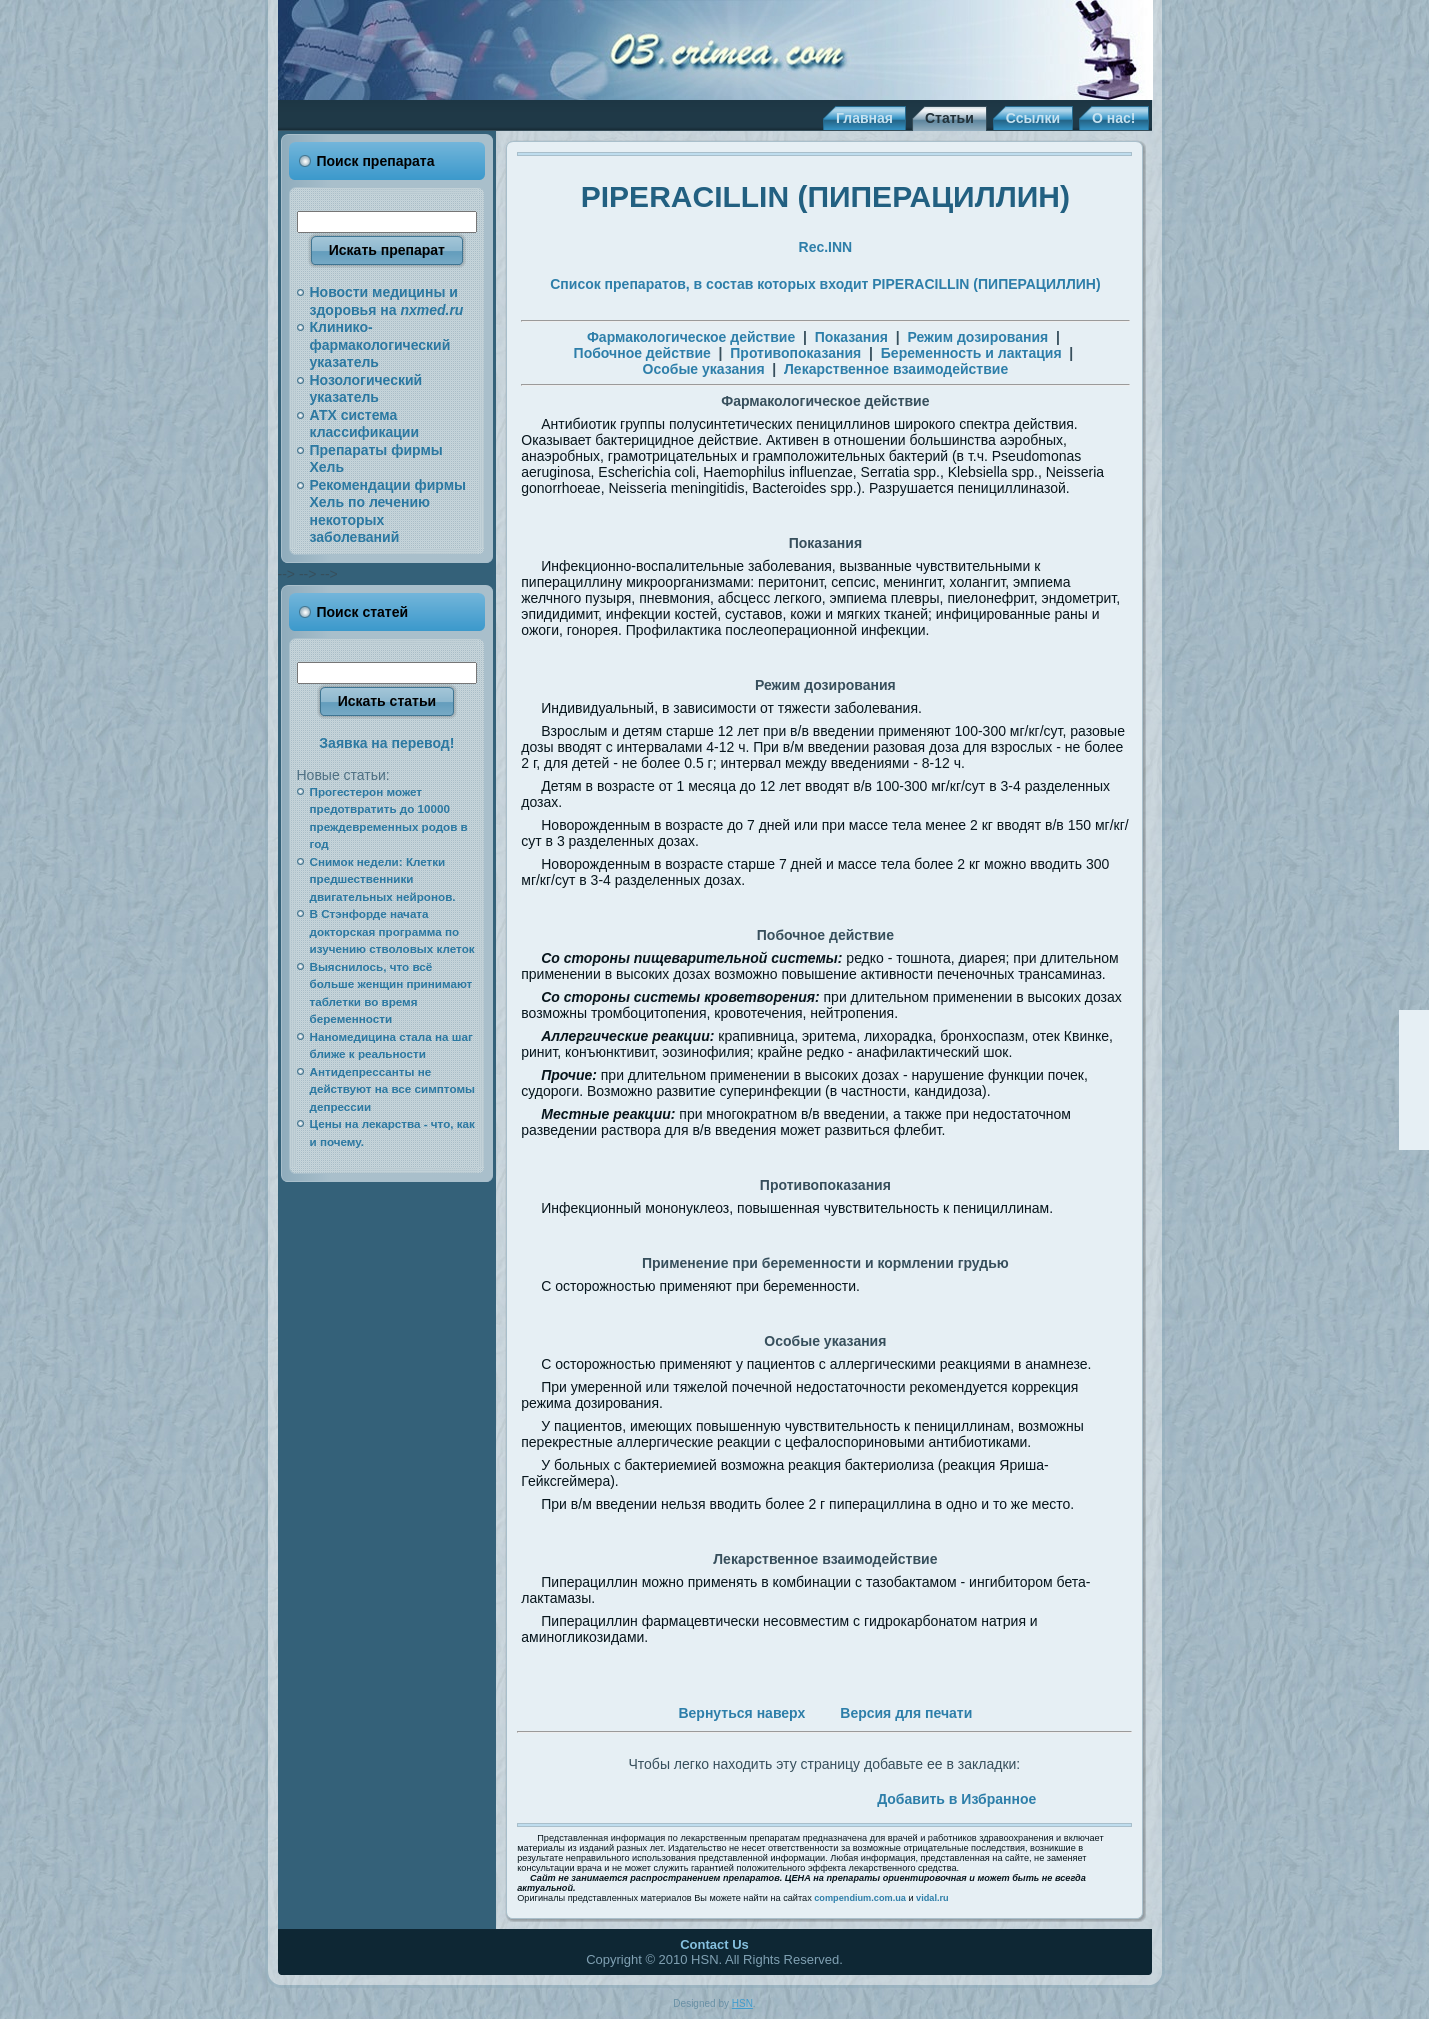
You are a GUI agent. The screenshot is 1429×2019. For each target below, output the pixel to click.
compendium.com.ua (860, 1898)
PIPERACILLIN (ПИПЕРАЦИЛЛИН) (825, 196)
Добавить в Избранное (956, 1799)
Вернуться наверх (741, 1713)
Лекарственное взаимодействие (896, 369)
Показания (851, 337)
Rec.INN (826, 247)
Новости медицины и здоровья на (387, 301)
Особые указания (704, 369)
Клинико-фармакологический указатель (380, 344)
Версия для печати (906, 1713)
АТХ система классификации (365, 424)
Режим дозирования (978, 337)
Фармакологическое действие (691, 337)
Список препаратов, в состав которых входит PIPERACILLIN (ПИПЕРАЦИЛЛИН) (825, 284)
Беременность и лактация (971, 353)
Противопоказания (795, 353)
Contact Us (714, 1944)
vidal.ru (932, 1898)
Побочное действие (642, 353)
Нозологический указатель (366, 389)
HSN (742, 2003)
